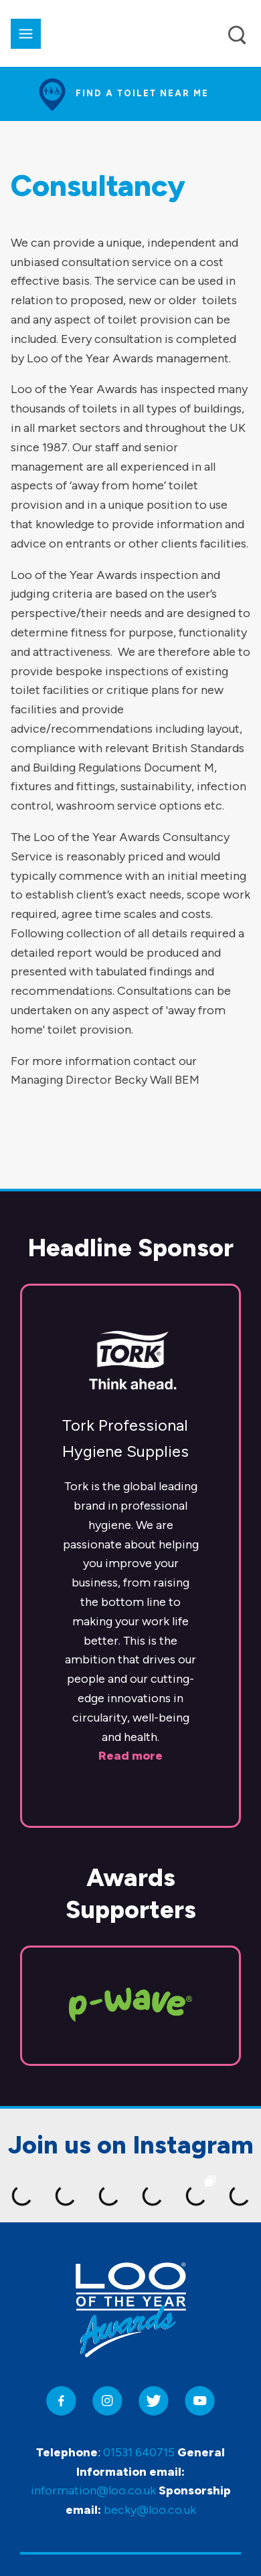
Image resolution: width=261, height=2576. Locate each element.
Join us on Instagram (131, 2144)
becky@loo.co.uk (150, 2509)
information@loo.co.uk (93, 2490)
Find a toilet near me (142, 93)
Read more (130, 1755)
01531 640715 (139, 2452)
